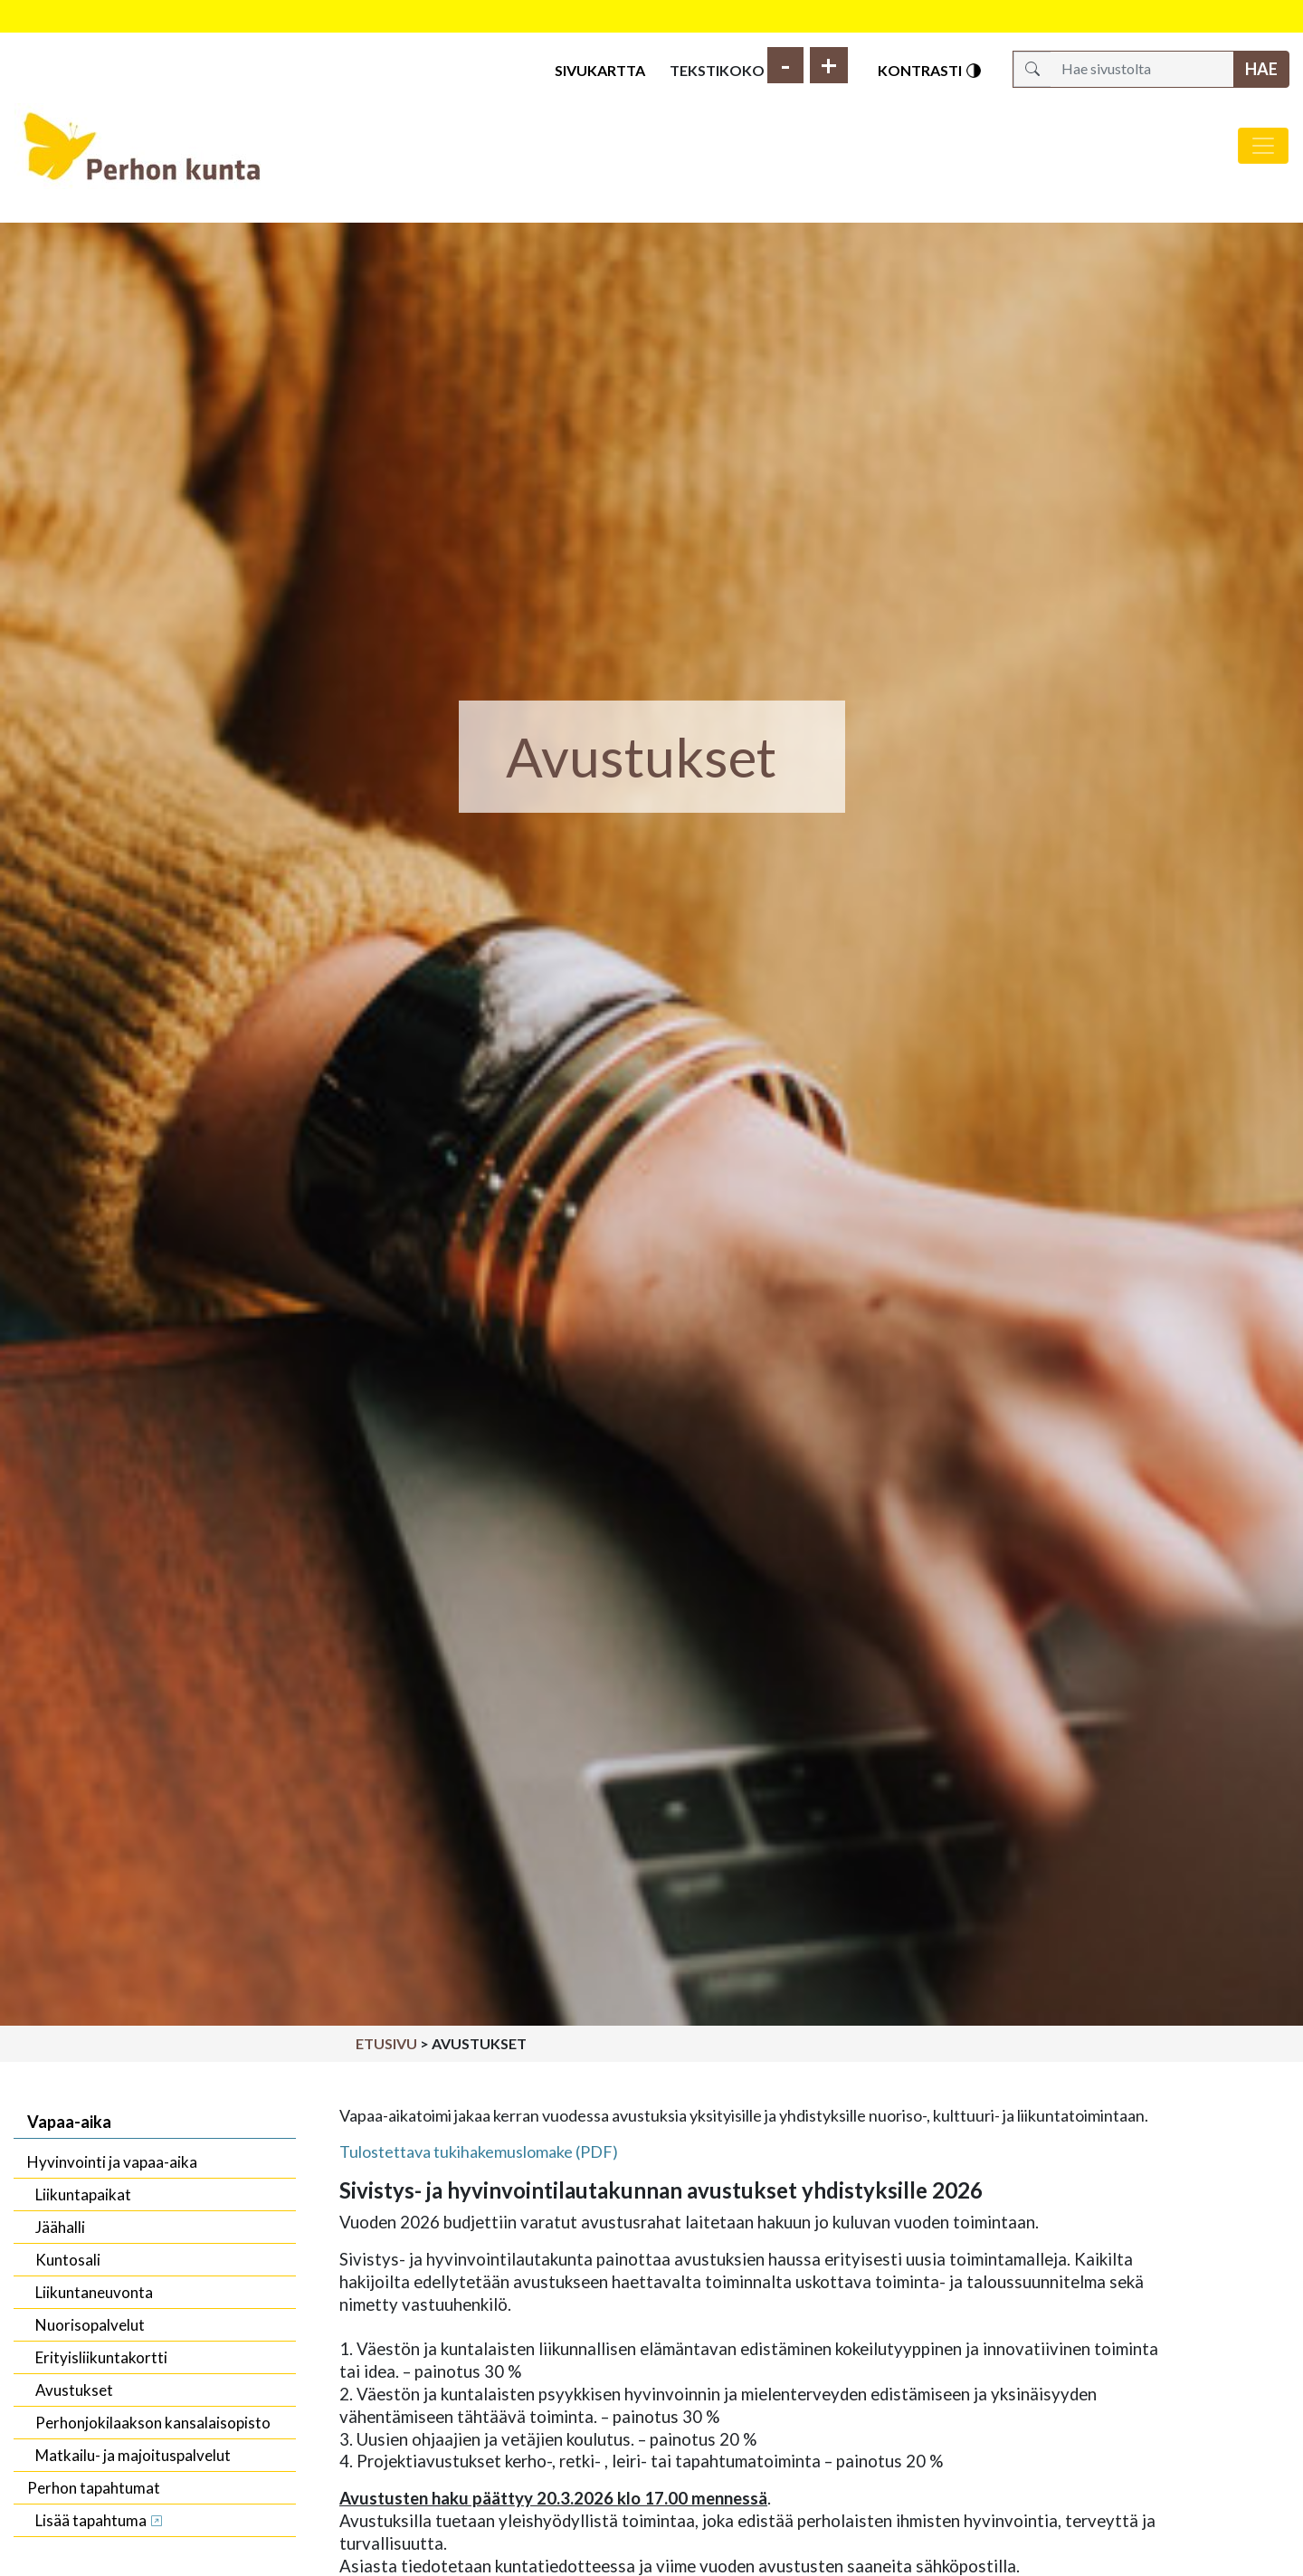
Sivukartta (600, 70)
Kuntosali (67, 2259)
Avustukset (74, 2389)
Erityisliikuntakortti (101, 2357)
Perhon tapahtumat (93, 2487)
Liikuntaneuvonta (94, 2292)
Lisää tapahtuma (91, 2520)
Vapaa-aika (69, 2122)
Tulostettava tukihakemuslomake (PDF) (478, 2151)
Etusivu (386, 2043)
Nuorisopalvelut (90, 2324)
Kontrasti (930, 71)
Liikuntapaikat (83, 2194)
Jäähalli (60, 2227)
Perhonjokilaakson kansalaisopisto (153, 2422)
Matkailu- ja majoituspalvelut (133, 2455)
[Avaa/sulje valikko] (1263, 146)
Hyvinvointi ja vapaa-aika (112, 2161)
